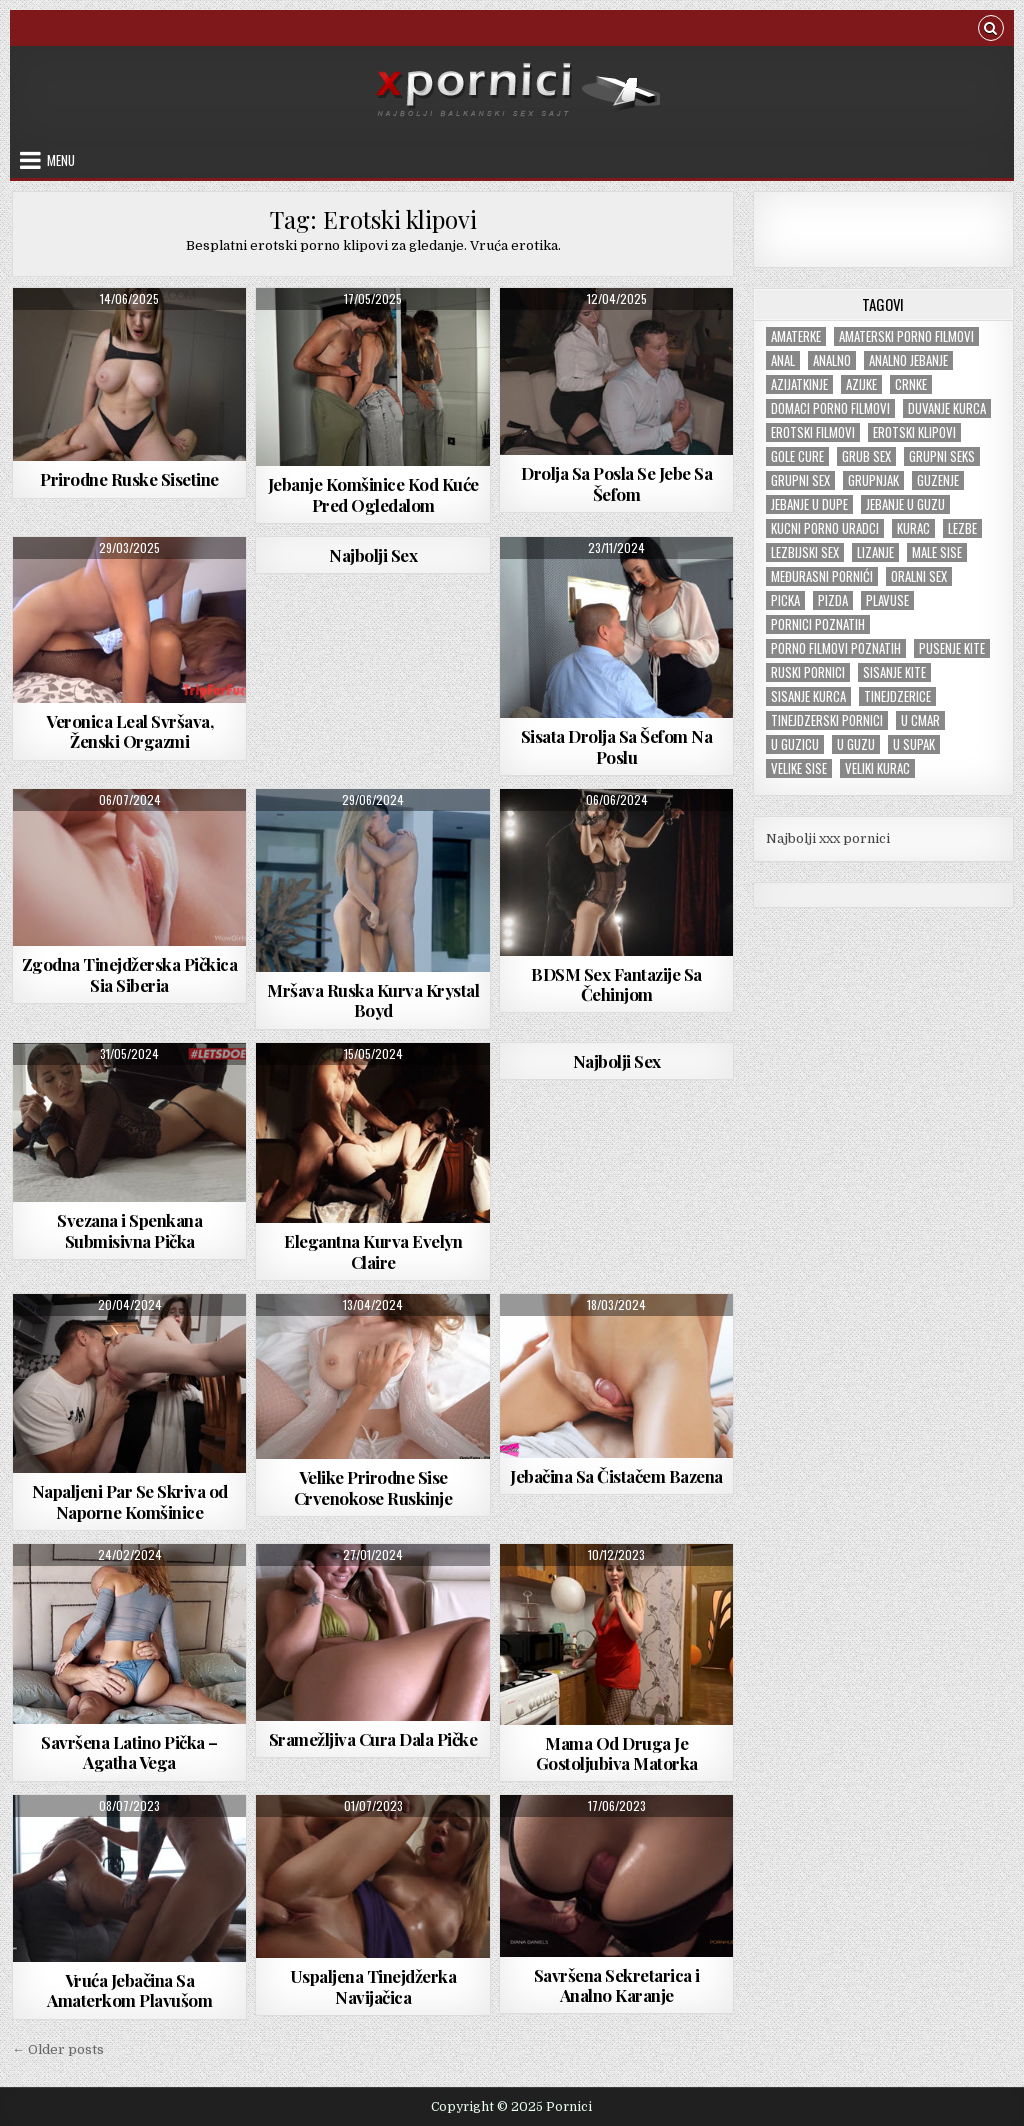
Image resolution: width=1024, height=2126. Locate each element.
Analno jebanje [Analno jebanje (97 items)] (908, 360)
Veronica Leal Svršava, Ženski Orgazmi (129, 731)
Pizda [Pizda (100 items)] (833, 600)
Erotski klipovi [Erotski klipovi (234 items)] (914, 432)
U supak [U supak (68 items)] (914, 744)
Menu (61, 160)
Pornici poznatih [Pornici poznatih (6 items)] (818, 624)
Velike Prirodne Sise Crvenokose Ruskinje (373, 1487)
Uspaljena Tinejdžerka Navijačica (373, 1986)
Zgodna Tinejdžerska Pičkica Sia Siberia (130, 974)
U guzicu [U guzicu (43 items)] (795, 744)
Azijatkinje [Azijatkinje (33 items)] (799, 384)
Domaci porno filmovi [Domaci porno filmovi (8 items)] (830, 408)
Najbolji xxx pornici (828, 838)
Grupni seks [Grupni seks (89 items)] (942, 456)
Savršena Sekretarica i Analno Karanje (617, 1985)
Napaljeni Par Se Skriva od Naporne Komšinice (130, 1501)
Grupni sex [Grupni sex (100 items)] (800, 480)
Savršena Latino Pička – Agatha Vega (129, 1752)
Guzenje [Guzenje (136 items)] (938, 480)
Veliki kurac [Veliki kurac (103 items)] (877, 768)
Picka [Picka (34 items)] (785, 600)
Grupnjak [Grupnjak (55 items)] (873, 480)
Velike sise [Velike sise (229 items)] (799, 768)
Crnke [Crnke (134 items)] (911, 384)
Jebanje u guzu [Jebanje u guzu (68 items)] (905, 504)
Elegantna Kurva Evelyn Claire (373, 1251)
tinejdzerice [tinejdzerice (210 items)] (897, 696)
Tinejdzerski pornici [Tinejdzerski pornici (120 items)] (827, 720)
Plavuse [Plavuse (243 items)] (887, 600)
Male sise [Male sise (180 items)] (937, 552)
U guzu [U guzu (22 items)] (856, 744)
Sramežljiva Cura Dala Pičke (373, 1739)
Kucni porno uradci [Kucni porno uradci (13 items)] (825, 528)
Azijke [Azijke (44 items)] (861, 384)
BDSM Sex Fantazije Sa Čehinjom (616, 984)
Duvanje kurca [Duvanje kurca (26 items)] (947, 408)
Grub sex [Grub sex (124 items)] (866, 456)
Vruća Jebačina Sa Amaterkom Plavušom (129, 1990)
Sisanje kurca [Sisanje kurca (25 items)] (808, 696)
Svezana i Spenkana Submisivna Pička (129, 1230)
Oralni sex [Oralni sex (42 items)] (919, 576)
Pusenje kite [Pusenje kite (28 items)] (952, 648)
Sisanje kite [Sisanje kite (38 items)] (894, 672)
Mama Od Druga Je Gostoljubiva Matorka (617, 1753)
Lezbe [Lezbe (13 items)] (962, 528)
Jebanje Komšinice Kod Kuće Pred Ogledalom (373, 494)
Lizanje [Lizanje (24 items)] (875, 552)
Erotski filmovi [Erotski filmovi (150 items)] (813, 432)
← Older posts (58, 2049)
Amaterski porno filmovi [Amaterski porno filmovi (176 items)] (906, 336)
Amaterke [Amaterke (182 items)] (796, 336)
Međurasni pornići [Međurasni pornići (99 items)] (822, 576)
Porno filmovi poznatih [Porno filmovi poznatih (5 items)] (836, 648)
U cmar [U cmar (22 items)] (920, 720)
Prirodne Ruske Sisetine (129, 479)
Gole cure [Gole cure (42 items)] (797, 456)
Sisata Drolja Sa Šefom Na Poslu (617, 746)
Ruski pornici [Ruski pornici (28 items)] (808, 672)
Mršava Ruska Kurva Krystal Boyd (373, 1000)
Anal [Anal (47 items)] (783, 360)
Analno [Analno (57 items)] (832, 360)
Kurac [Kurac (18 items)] (913, 528)
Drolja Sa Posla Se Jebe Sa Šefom (616, 483)
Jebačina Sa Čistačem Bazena (616, 1476)
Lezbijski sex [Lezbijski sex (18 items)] (805, 552)
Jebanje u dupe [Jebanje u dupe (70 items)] (809, 504)
